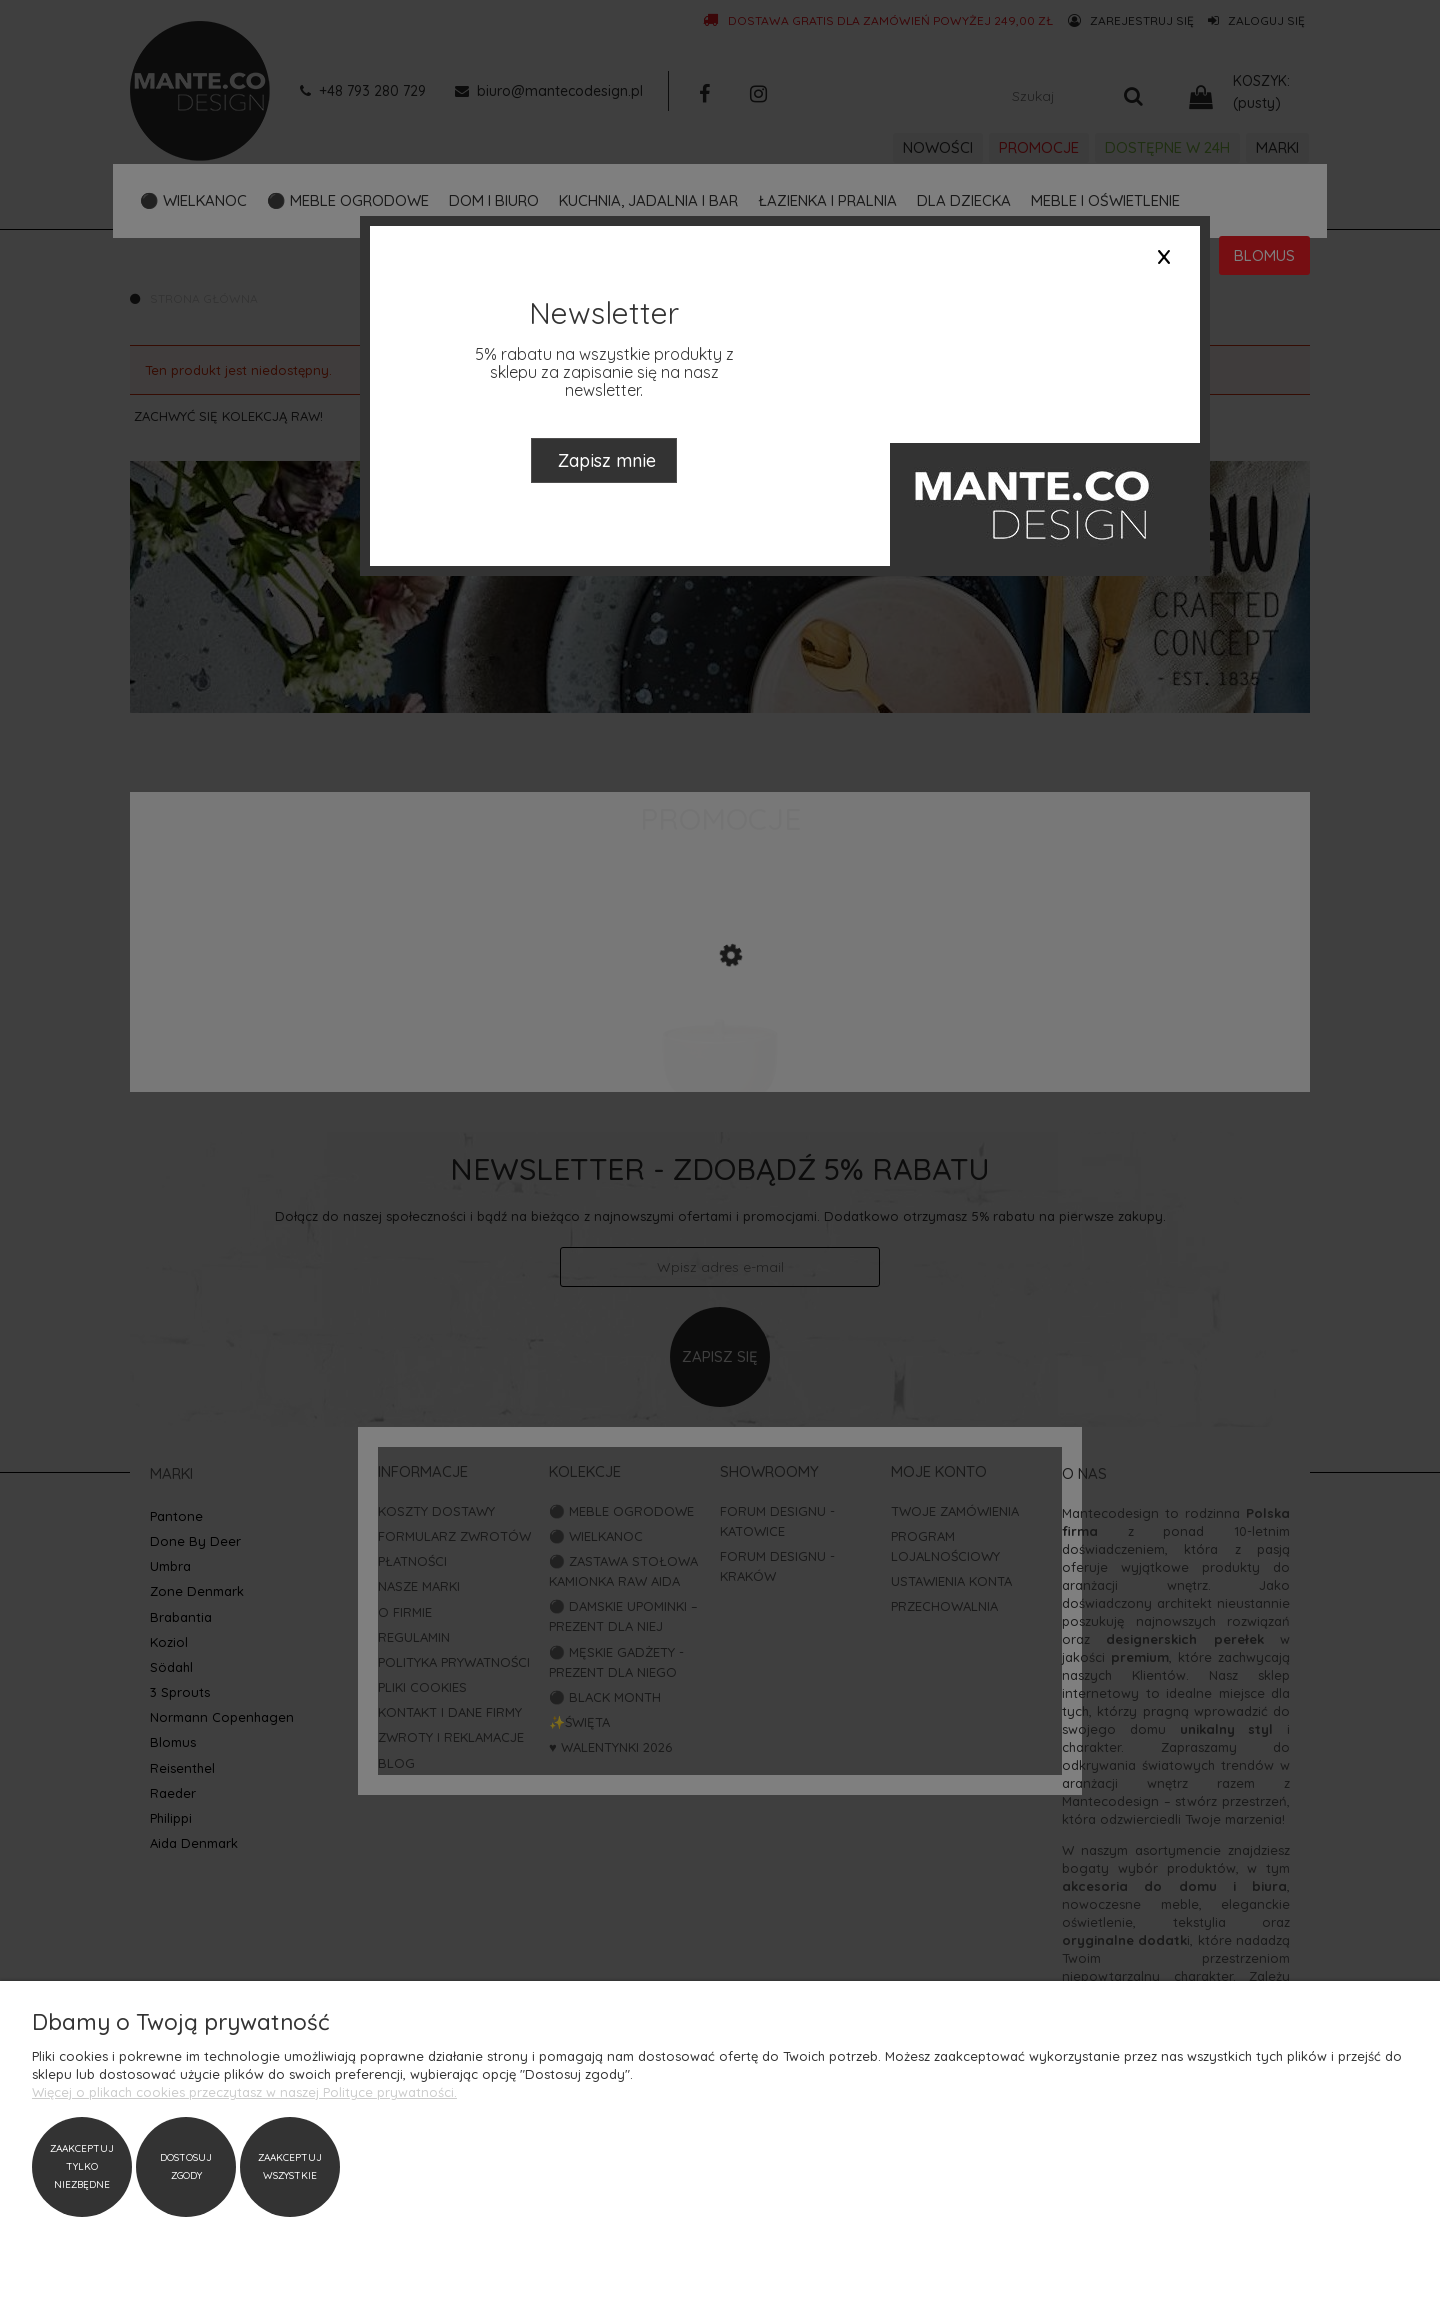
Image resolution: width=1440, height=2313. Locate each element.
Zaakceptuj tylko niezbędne (82, 2166)
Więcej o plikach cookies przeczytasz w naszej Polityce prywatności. (244, 2092)
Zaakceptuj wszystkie (290, 2166)
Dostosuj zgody (186, 2166)
